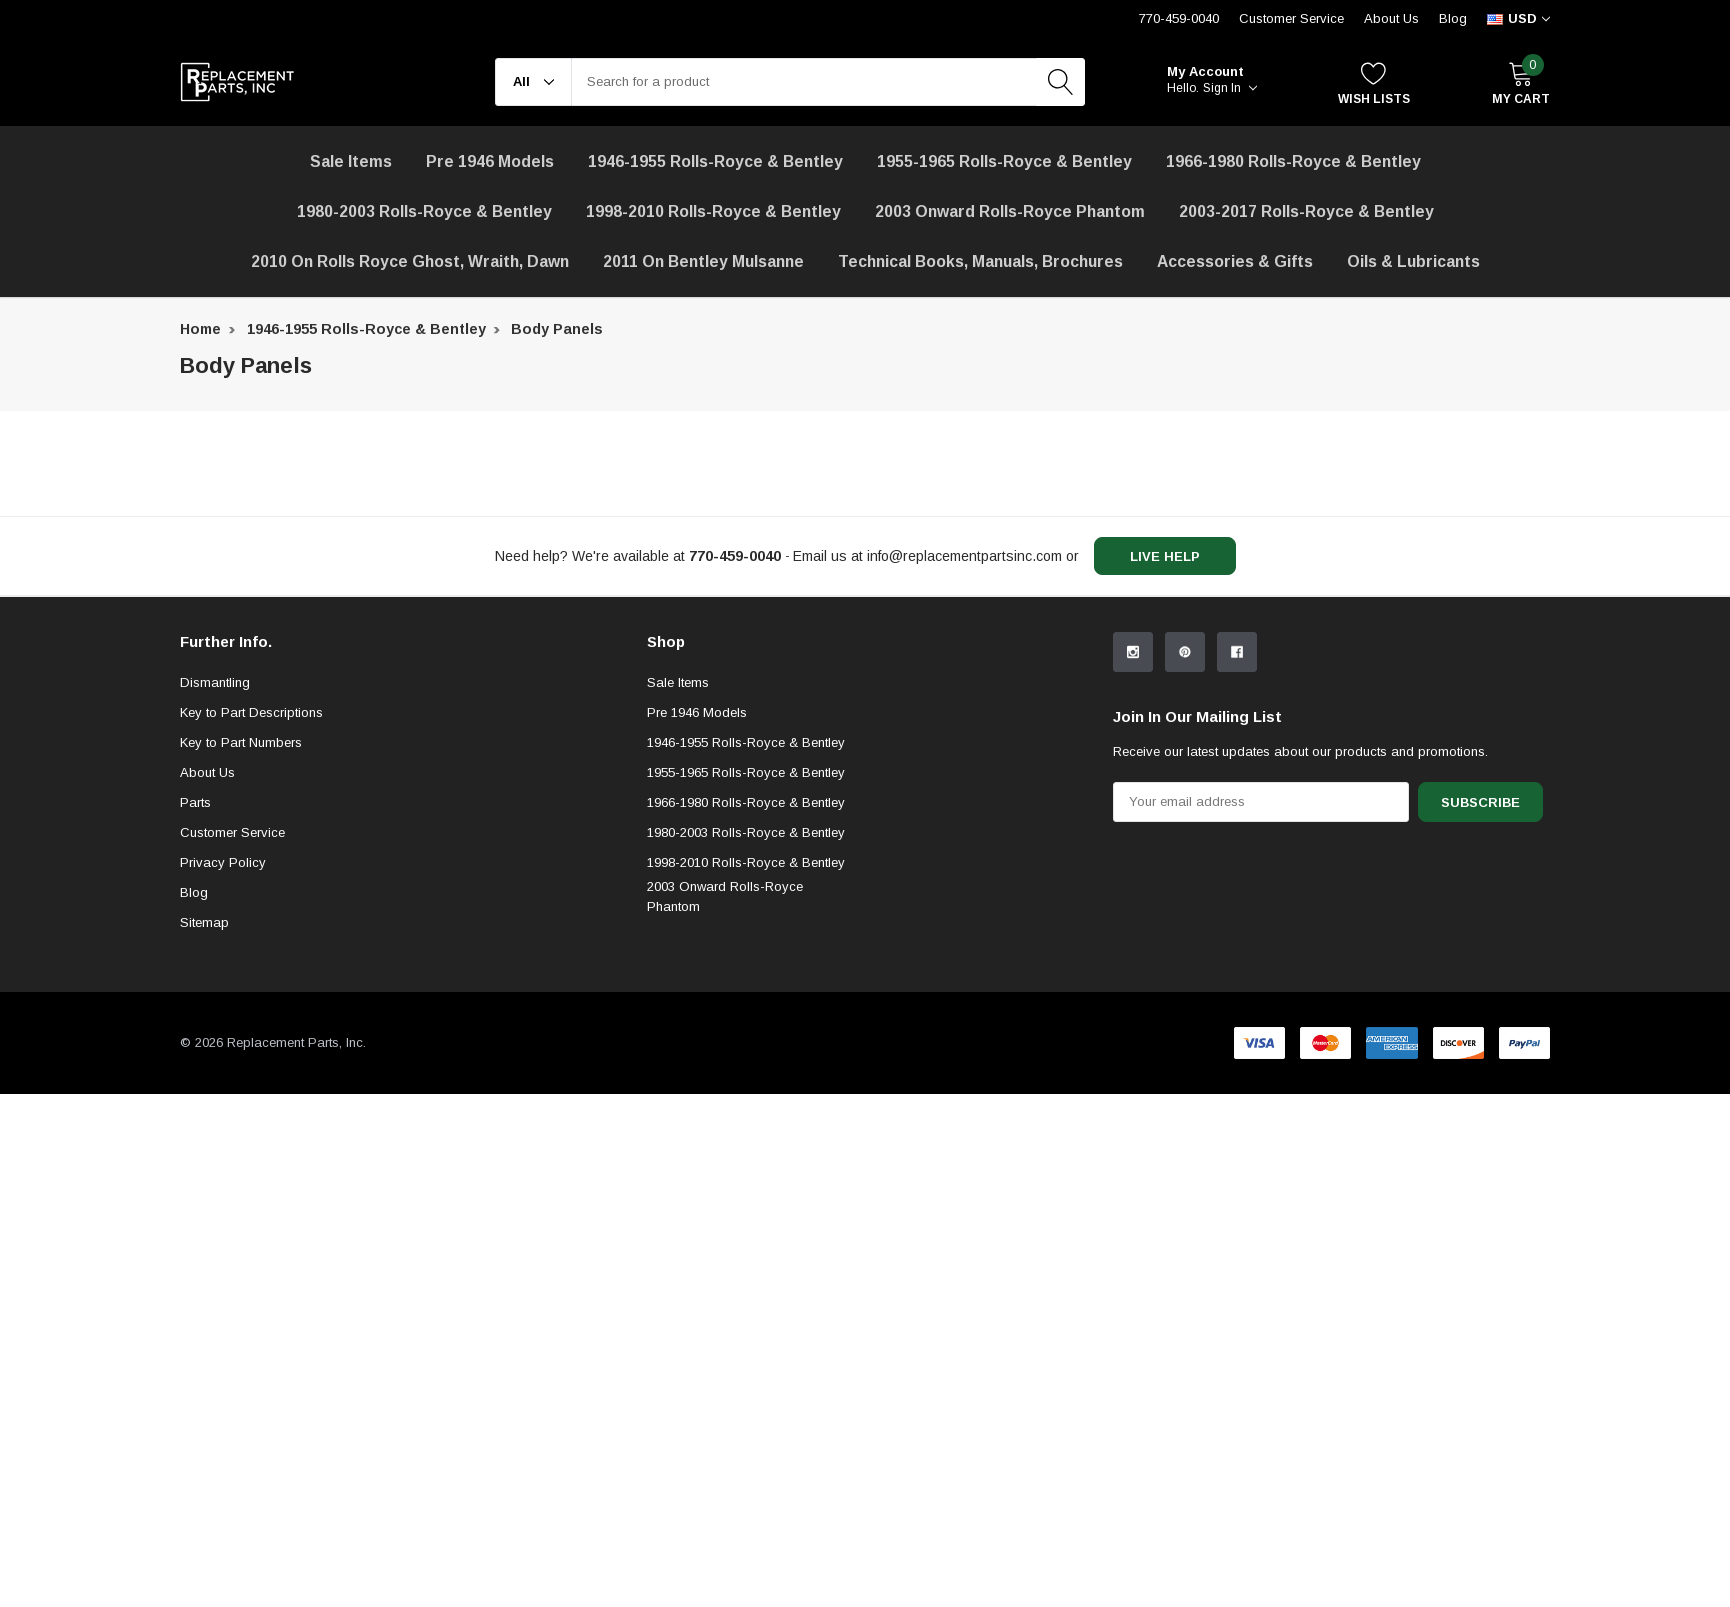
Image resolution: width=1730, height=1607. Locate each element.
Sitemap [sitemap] (204, 1086)
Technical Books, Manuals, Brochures (980, 261)
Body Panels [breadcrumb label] (557, 329)
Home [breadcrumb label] (200, 329)
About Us (1391, 18)
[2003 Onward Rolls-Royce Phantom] (1010, 212)
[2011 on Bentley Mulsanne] (703, 262)
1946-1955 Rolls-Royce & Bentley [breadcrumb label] (366, 329)
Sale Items (678, 846)
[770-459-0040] (735, 556)
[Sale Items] (351, 162)
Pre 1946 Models (490, 161)
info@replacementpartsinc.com (964, 556)
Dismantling (215, 846)
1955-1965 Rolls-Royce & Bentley (1004, 161)
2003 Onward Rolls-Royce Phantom (725, 1060)
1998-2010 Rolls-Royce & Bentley (713, 211)
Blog (1453, 18)
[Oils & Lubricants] (1413, 262)
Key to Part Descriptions (251, 876)
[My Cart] (1521, 82)
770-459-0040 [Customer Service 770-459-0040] (1179, 18)
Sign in (1230, 88)
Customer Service (232, 996)
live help (1165, 556)
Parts (195, 966)
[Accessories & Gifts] (1235, 262)
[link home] (237, 82)
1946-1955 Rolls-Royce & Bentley (715, 161)
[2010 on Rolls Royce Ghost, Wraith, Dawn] (410, 262)
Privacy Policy (223, 1026)
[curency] (1518, 19)
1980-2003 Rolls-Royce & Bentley (424, 211)
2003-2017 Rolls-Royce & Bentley (1306, 211)
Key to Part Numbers (241, 906)
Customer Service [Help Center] (1291, 18)
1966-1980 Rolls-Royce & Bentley (1293, 161)
